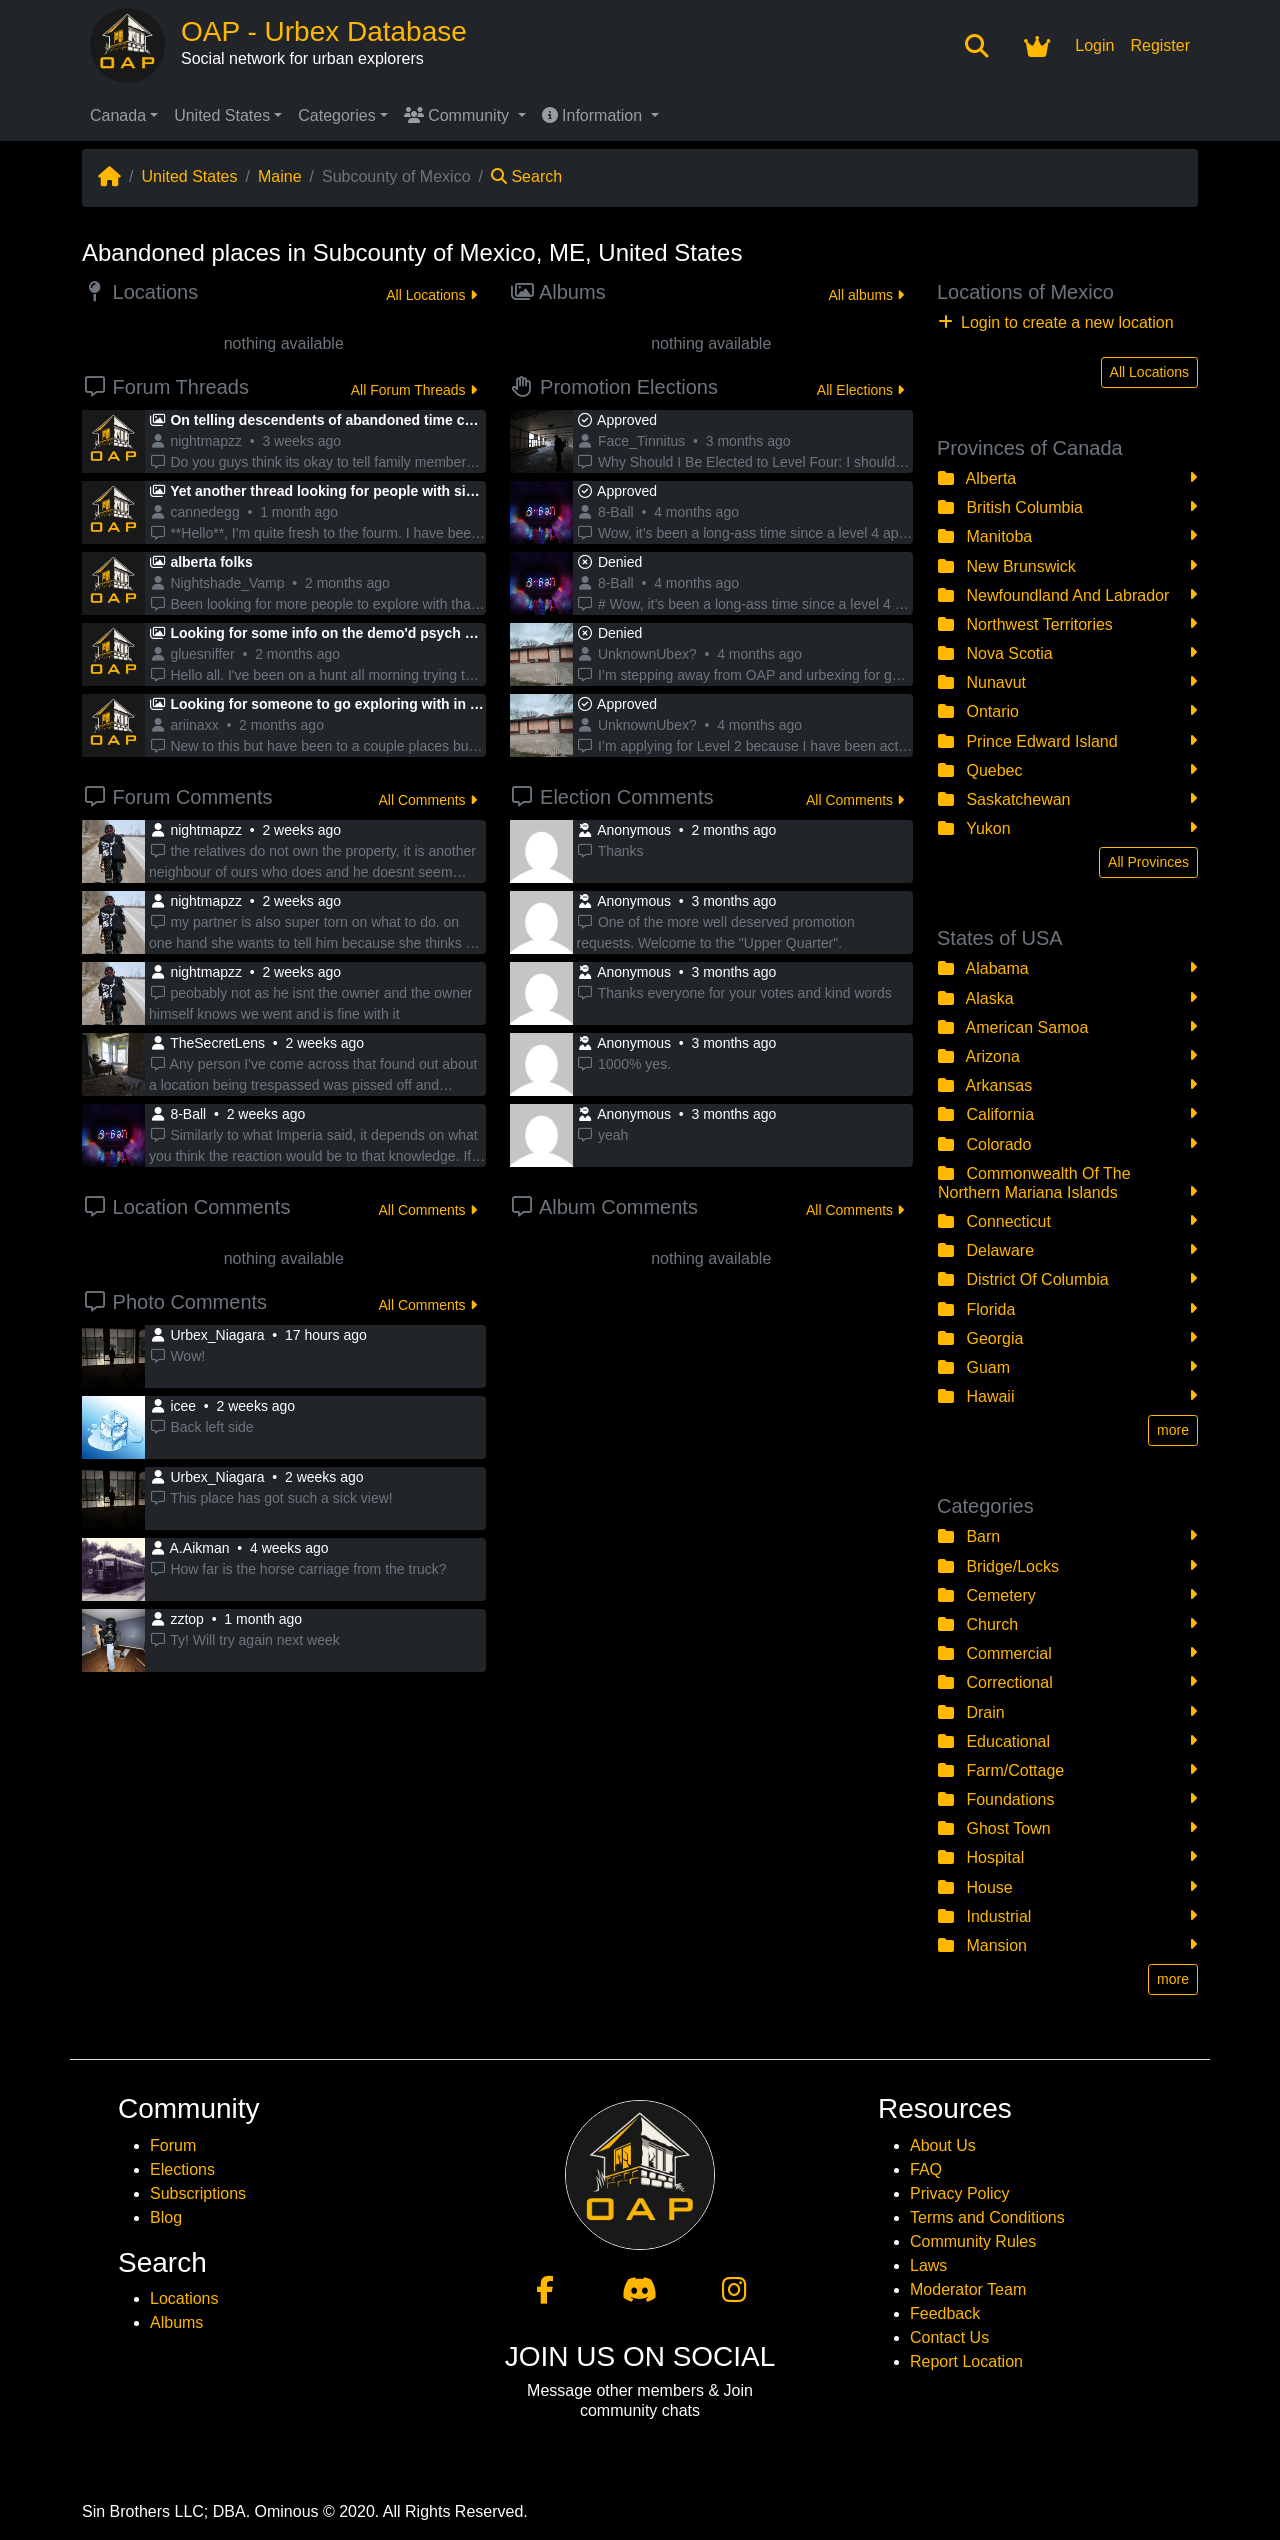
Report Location (966, 2361)
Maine (280, 176)
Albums (176, 2322)
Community (459, 115)
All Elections (860, 390)
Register (1160, 45)
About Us (943, 2145)
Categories (336, 115)
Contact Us (949, 2337)
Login (1094, 45)
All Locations (431, 295)
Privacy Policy (960, 2193)
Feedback (945, 2313)
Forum (173, 2145)
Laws (928, 2265)
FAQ (926, 2169)
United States (222, 115)
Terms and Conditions (987, 2217)
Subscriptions (198, 2193)
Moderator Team (968, 2289)
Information (594, 115)
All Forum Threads (414, 390)
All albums (866, 295)
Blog (166, 2217)
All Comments (427, 800)
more (1173, 1430)
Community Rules (973, 2241)
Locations (184, 2298)
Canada (118, 115)
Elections (182, 2169)
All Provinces (1148, 862)
